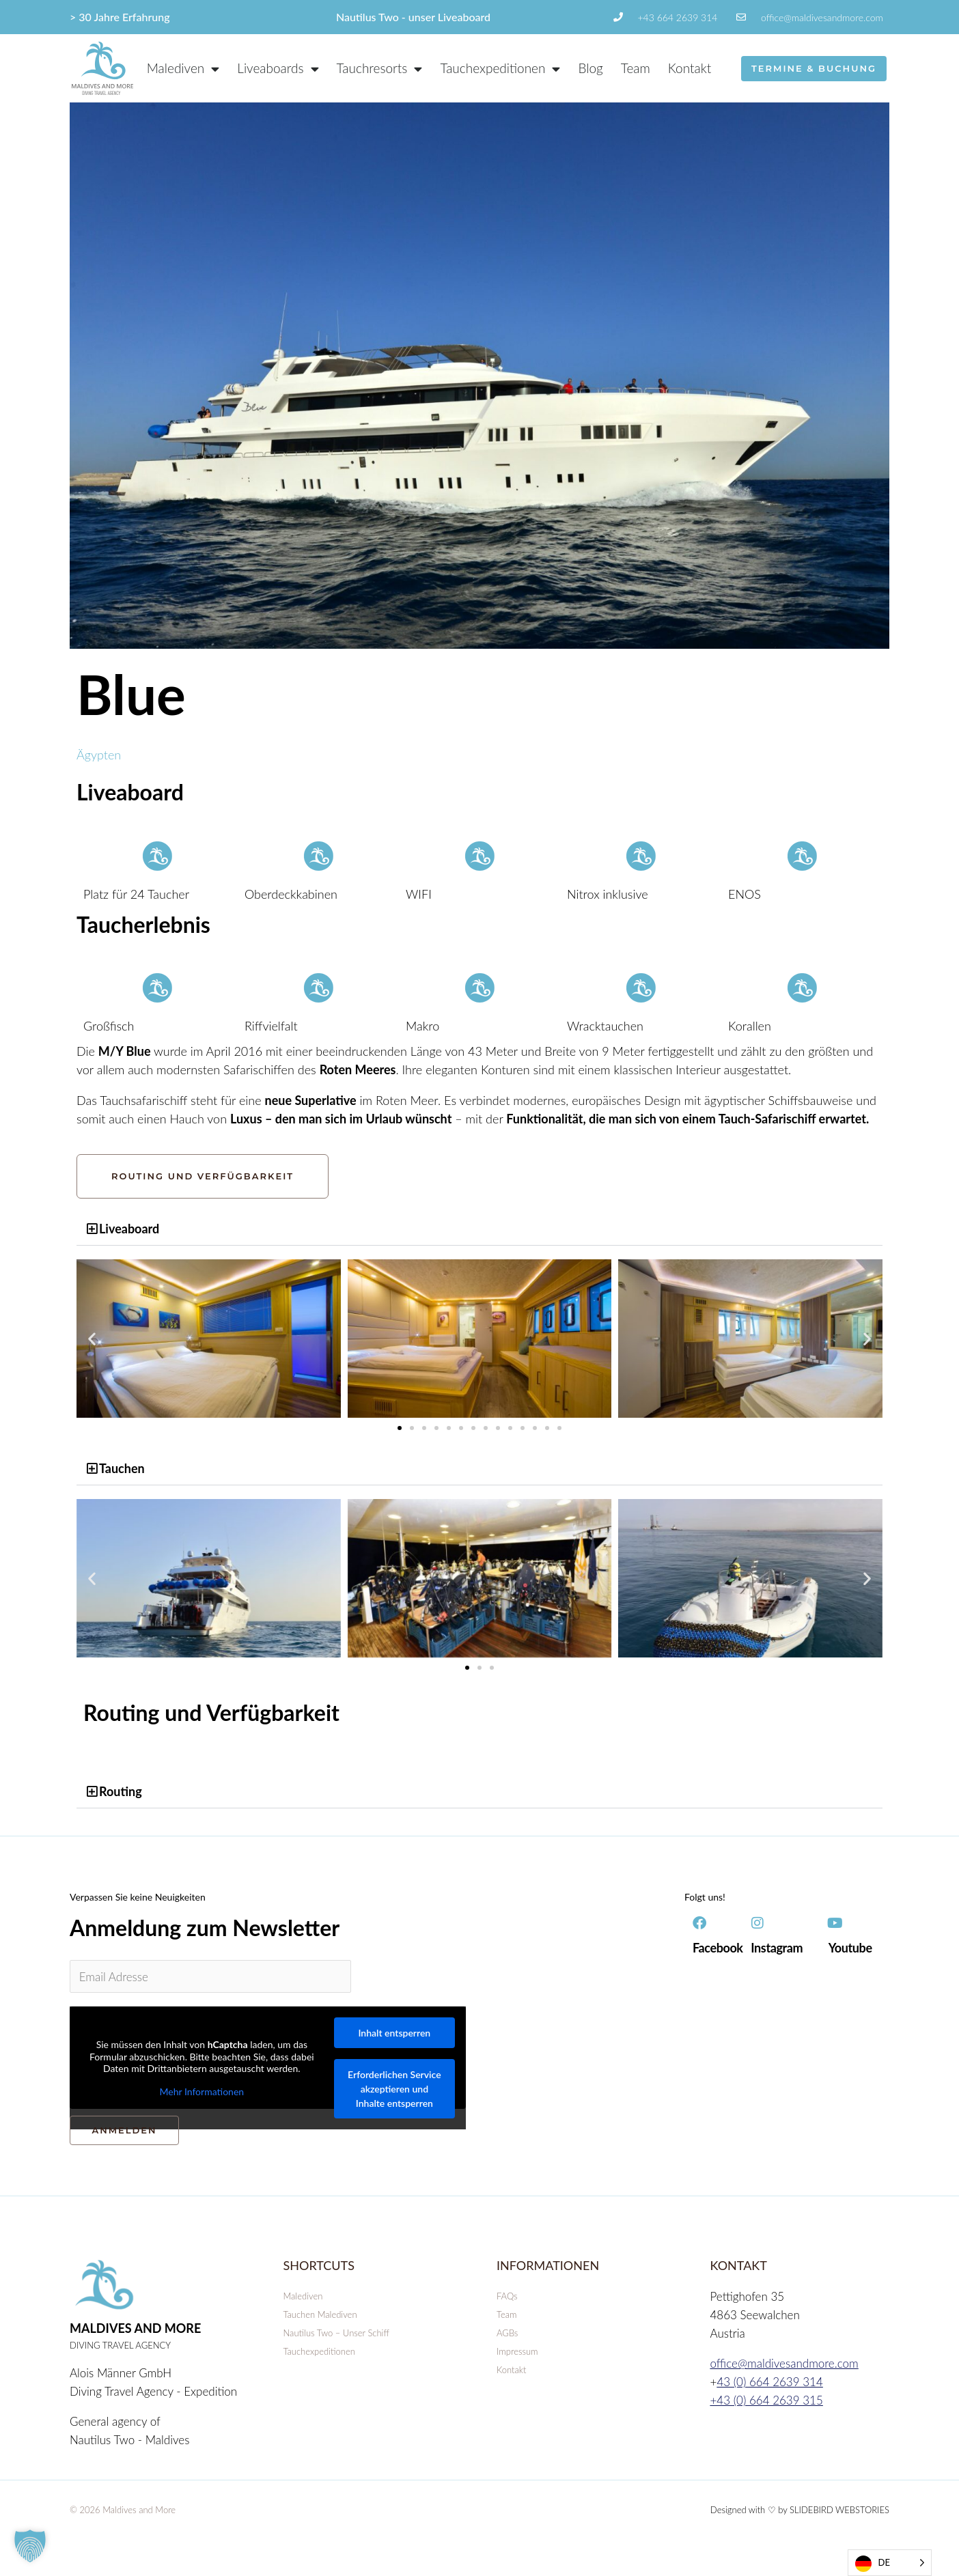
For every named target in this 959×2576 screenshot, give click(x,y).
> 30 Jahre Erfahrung (120, 16)
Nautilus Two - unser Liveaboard (413, 16)
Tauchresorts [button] (380, 68)
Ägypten (99, 754)
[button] (479, 1229)
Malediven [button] (183, 68)
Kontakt (690, 68)
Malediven (303, 2296)
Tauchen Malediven (320, 2314)
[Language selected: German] (890, 2562)
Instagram (777, 1947)
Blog (590, 68)
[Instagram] (757, 1923)
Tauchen (122, 1468)
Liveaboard (129, 1228)
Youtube (850, 1947)
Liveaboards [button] (277, 68)
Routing (120, 1791)
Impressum (517, 2351)
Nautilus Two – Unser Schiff (336, 2332)
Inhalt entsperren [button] (394, 2033)
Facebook (718, 1947)
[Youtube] (835, 1923)
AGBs (507, 2332)
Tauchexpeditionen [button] (500, 68)
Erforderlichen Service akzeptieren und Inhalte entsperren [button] (394, 2089)
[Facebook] (699, 1923)
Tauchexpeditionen (319, 2351)
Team (635, 68)
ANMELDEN (124, 2130)
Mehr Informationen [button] (202, 2091)
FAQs (507, 2296)
